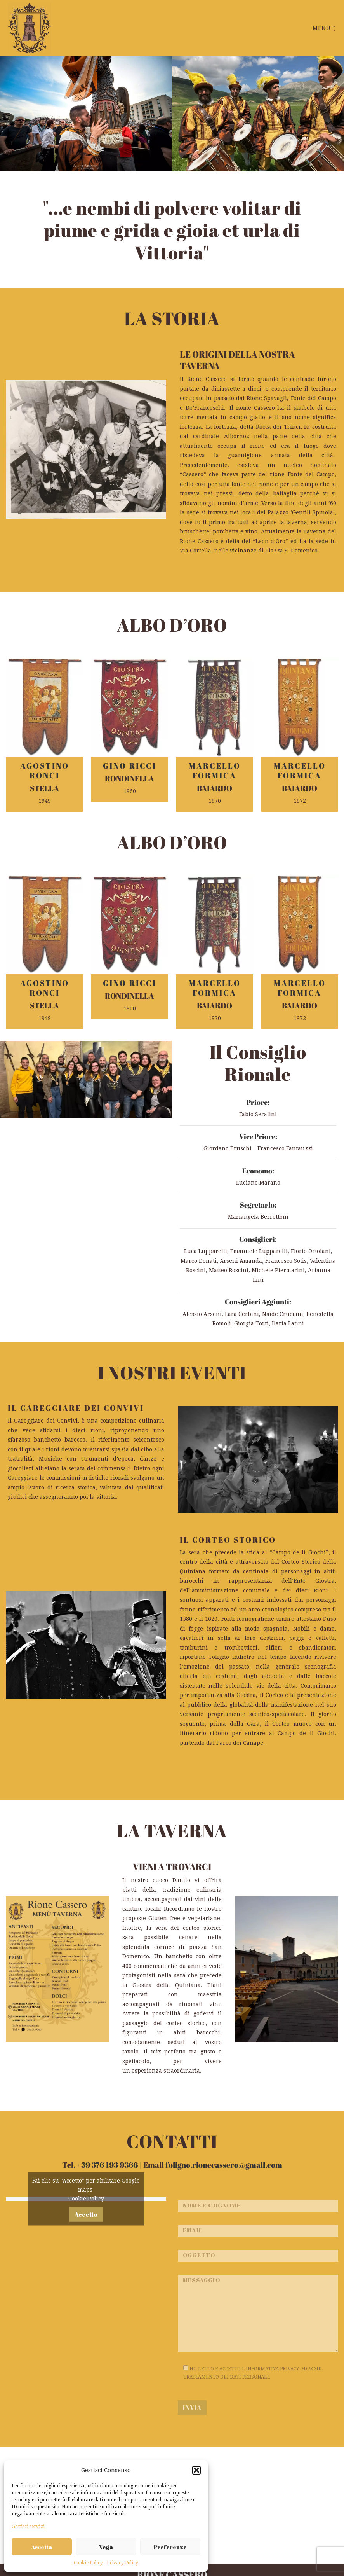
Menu (324, 27)
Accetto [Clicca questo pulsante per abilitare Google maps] (86, 2271)
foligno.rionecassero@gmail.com (223, 2165)
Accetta (41, 2547)
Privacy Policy (122, 2563)
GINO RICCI (129, 765)
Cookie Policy (88, 2563)
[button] (196, 2470)
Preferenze (170, 2547)
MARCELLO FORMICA (215, 770)
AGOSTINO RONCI (44, 770)
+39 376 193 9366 (107, 2165)
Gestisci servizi (28, 2526)
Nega (106, 2547)
